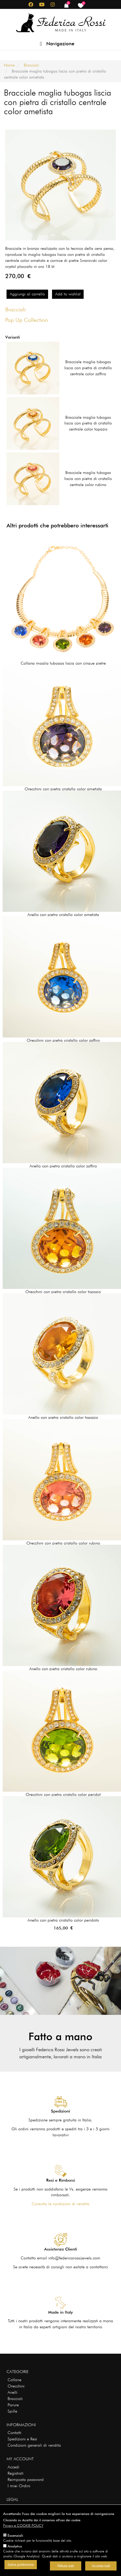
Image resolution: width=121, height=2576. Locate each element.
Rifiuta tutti (65, 2566)
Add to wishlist (67, 293)
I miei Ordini (19, 2485)
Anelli (13, 2392)
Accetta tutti (101, 2566)
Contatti (14, 2432)
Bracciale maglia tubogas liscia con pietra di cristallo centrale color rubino (88, 478)
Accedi (13, 2466)
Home (9, 65)
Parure (13, 2404)
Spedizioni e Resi (22, 2438)
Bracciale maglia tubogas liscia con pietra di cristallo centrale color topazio (88, 423)
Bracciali (31, 65)
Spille (12, 2411)
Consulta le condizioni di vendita (60, 2203)
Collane (14, 2379)
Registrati (16, 2473)
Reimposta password (26, 2479)
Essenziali (15, 2535)
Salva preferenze (21, 2565)
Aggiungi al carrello (27, 293)
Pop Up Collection (26, 319)
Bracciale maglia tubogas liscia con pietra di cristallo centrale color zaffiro (88, 367)
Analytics (15, 2546)
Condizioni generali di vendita (34, 2445)
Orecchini (16, 2386)
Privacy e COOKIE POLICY (23, 2525)
